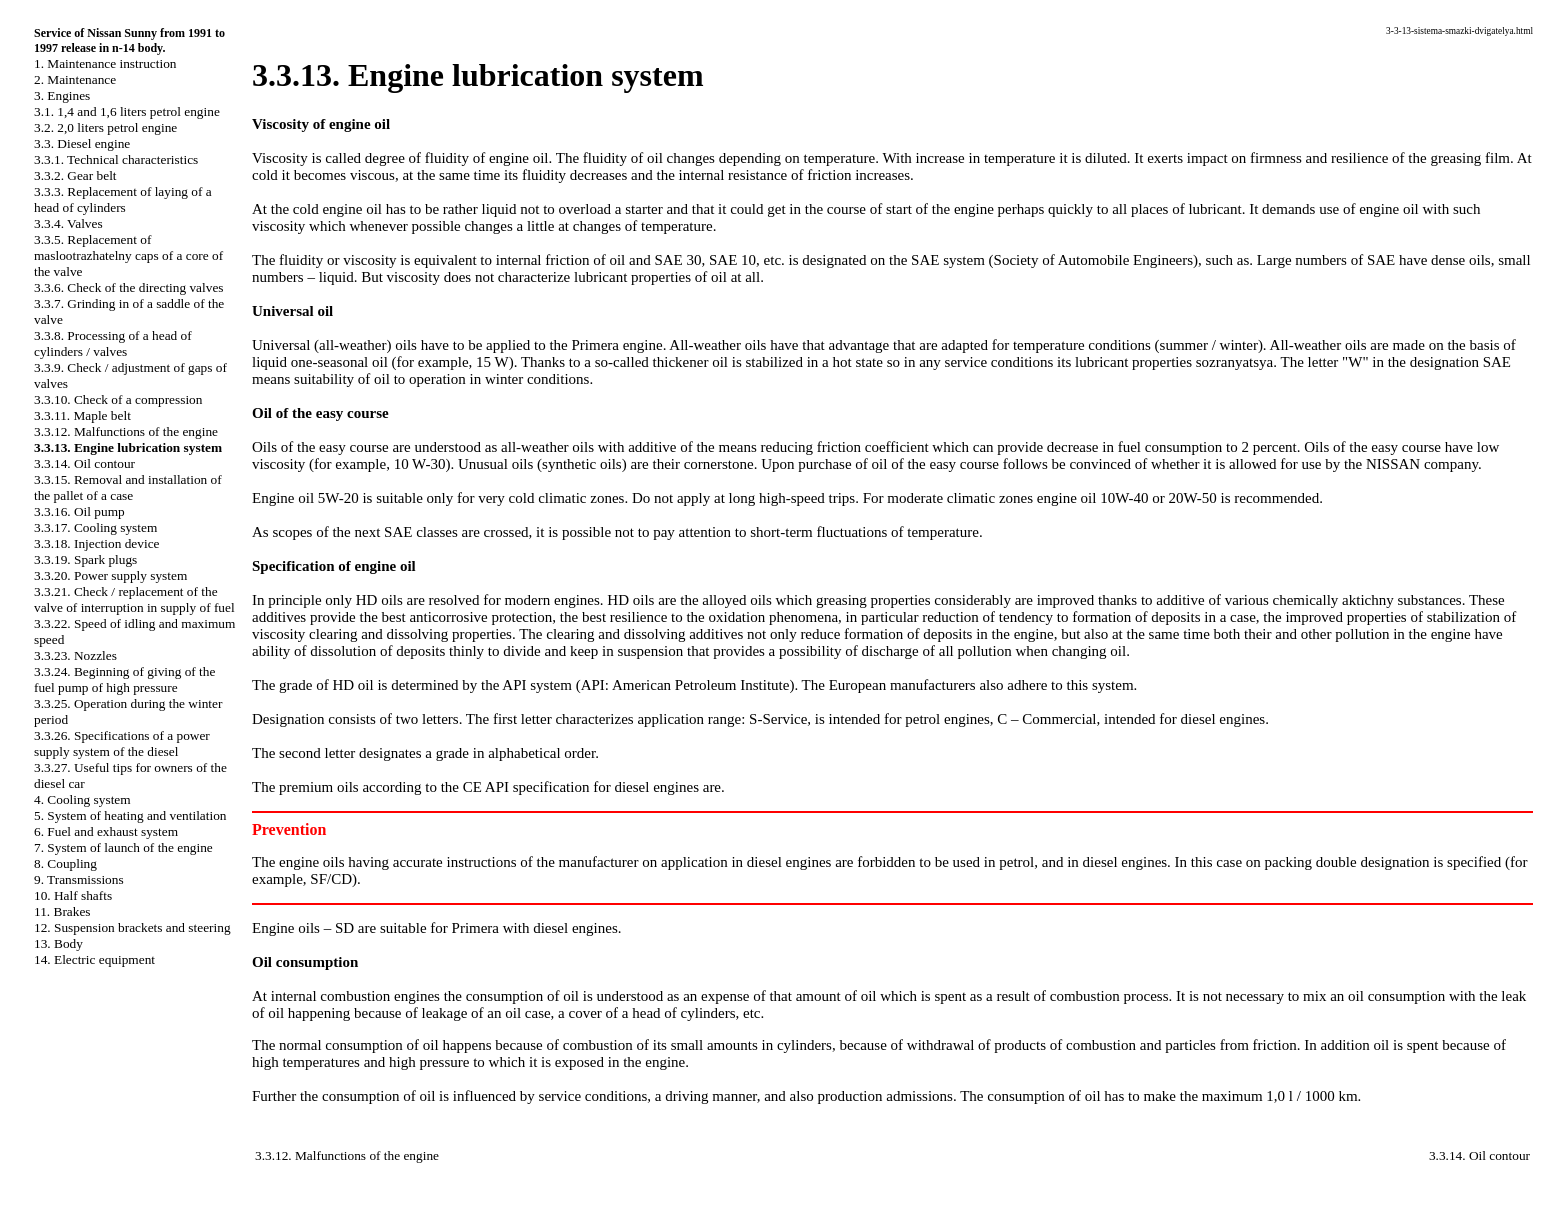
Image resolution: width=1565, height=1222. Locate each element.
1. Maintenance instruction (105, 63)
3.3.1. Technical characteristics (116, 159)
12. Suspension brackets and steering (132, 927)
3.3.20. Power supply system (110, 575)
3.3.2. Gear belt (75, 175)
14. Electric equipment (94, 959)
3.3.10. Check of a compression (118, 399)
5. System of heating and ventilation (130, 815)
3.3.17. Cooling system (95, 527)
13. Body (58, 943)
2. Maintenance (75, 79)
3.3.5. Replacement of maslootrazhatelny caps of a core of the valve (128, 255)
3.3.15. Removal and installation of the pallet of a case (128, 487)
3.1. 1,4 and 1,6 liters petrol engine (127, 111)
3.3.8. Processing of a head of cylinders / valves (113, 343)
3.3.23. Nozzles (75, 655)
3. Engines (62, 95)
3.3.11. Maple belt (82, 415)
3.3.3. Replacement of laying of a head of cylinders (123, 199)
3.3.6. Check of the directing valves (129, 287)
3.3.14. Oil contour (84, 463)
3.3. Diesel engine (82, 143)
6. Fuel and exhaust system (106, 831)
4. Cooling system (82, 799)
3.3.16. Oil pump (79, 511)
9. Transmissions (79, 879)
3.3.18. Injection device (96, 543)
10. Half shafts (73, 895)
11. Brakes (62, 911)
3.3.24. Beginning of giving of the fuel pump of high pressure (124, 679)
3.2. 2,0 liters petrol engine (105, 127)
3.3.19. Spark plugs (85, 559)
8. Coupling (65, 863)
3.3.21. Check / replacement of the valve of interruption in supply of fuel (134, 599)
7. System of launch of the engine (123, 847)
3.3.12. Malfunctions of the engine (126, 431)
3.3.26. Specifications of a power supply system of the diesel (122, 743)
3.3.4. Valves (68, 223)
